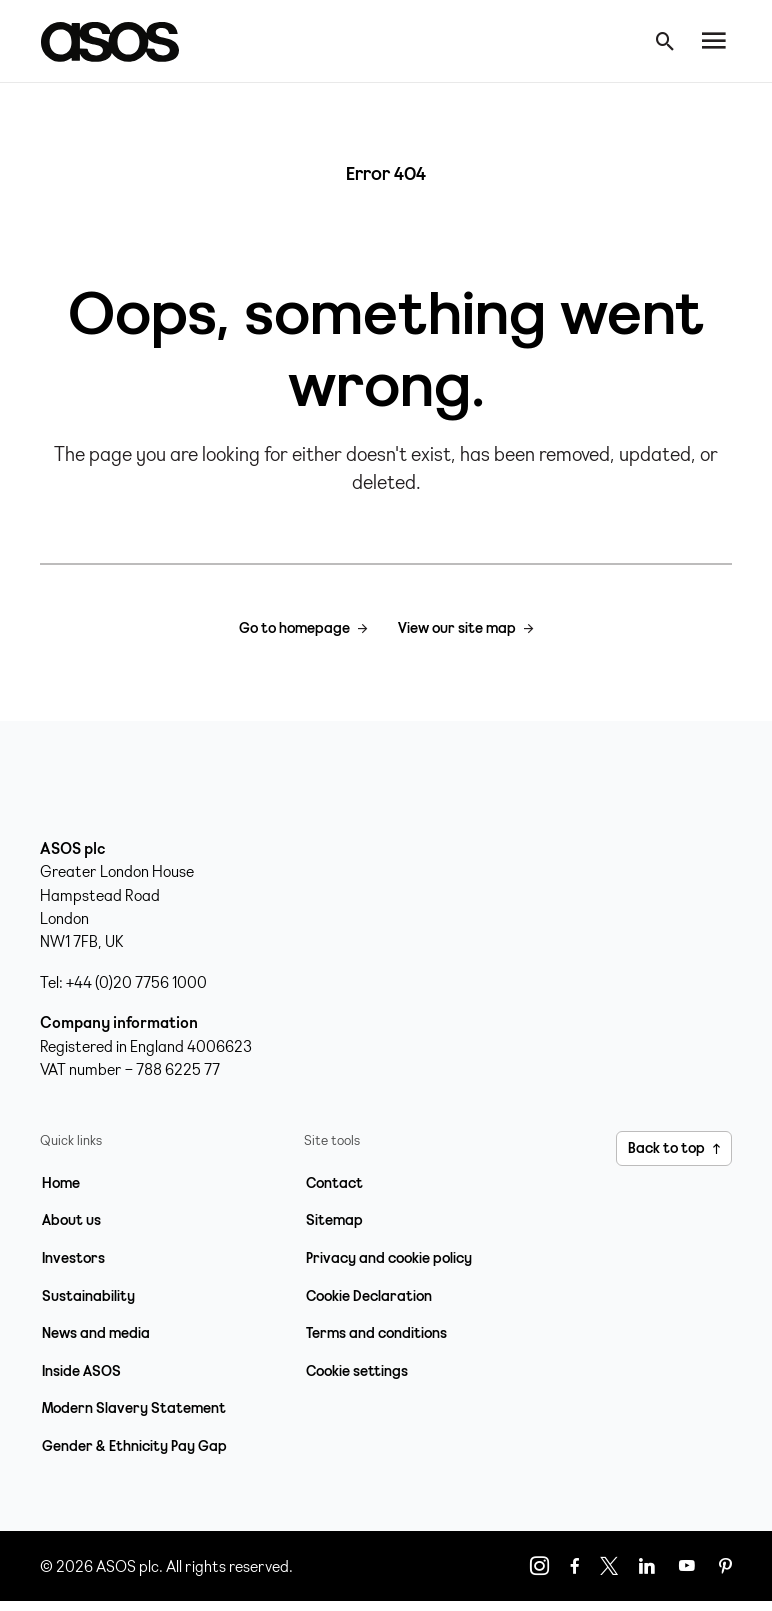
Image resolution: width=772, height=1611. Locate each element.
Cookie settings (357, 1371)
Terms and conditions (376, 1333)
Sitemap (334, 1220)
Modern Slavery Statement (134, 1408)
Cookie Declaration (369, 1296)
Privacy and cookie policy (389, 1258)
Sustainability (88, 1296)
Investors (73, 1258)
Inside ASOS (81, 1371)
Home (61, 1183)
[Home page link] (120, 41)
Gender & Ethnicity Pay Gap (134, 1446)
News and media (96, 1333)
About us (71, 1220)
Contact (334, 1183)
